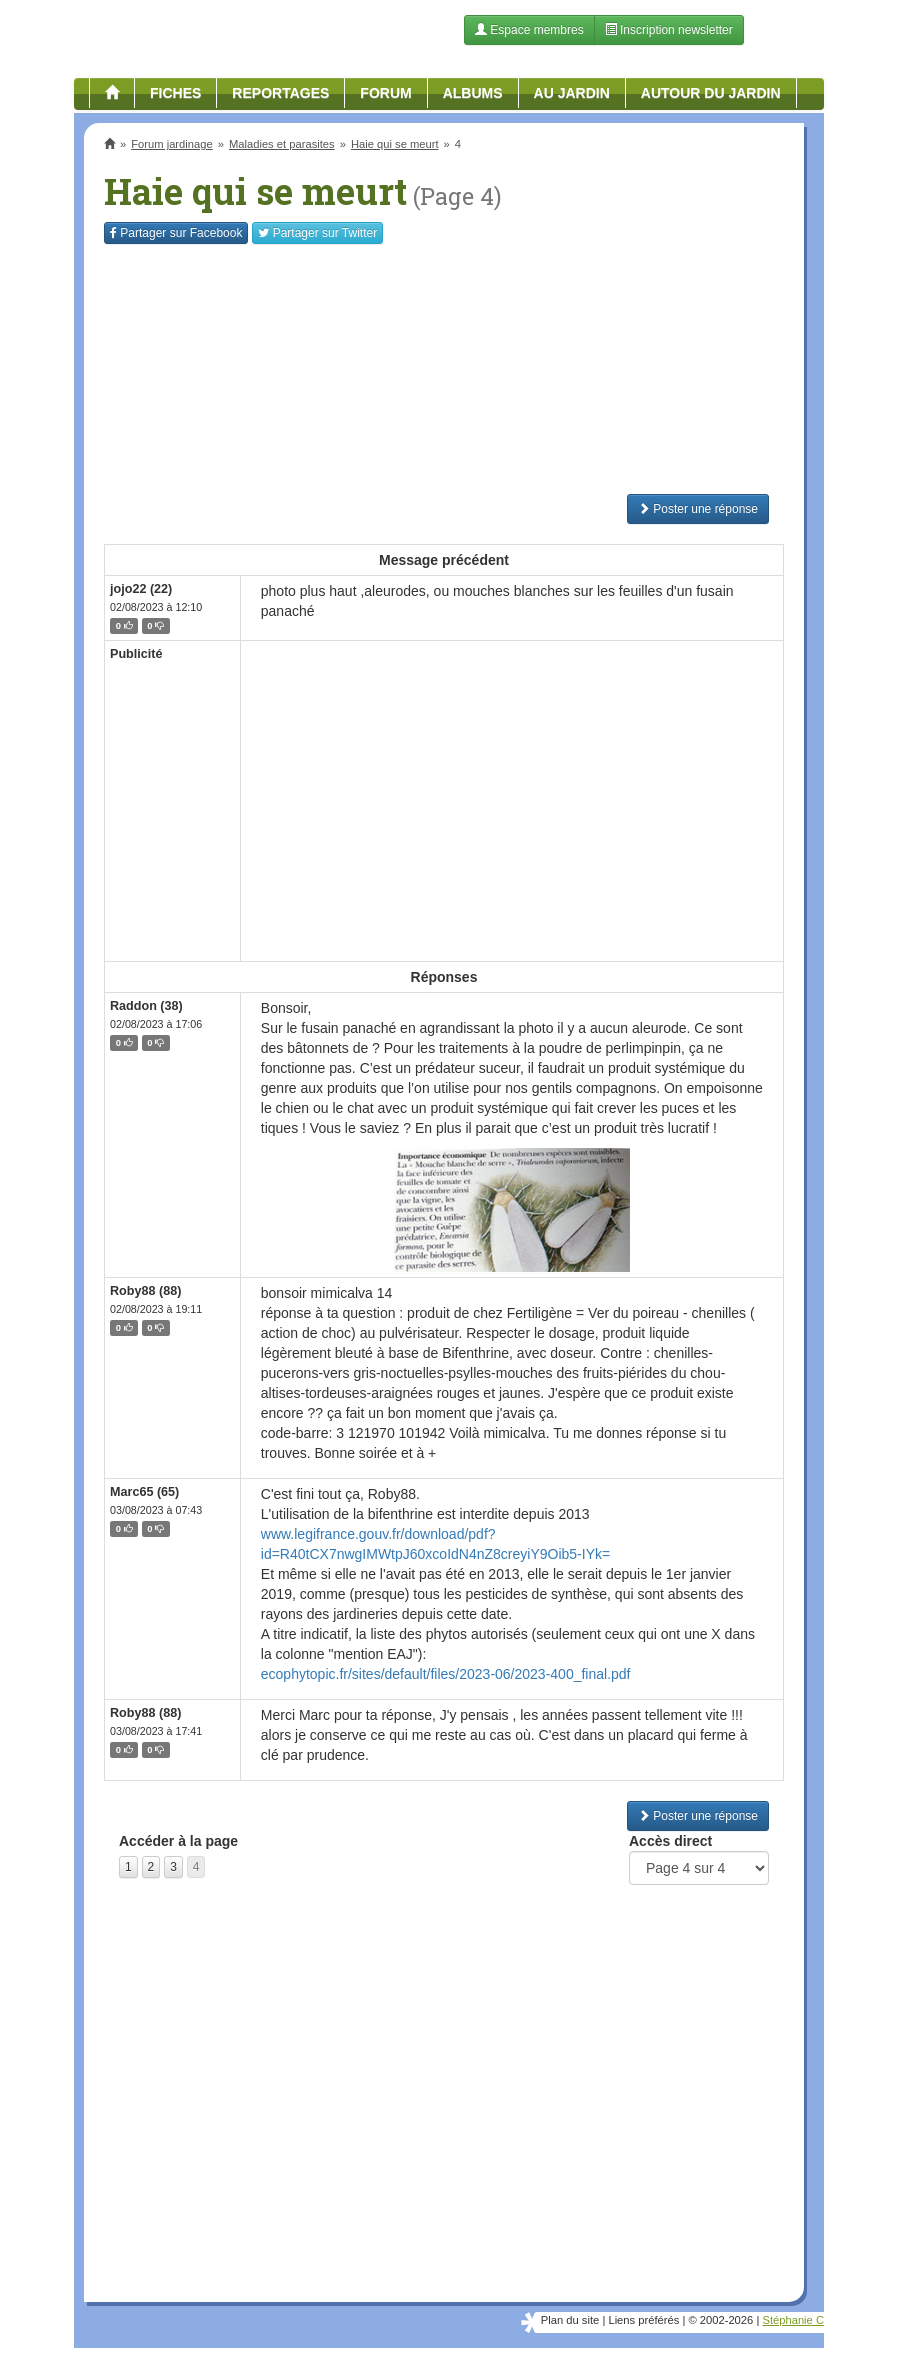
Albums (473, 93)
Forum (385, 93)
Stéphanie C (793, 2320)
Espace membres (529, 30)
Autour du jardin (711, 93)
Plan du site (570, 2320)
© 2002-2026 (720, 2320)
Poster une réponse (698, 509)
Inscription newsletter (669, 30)
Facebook (176, 233)
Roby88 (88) (145, 1291)
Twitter (317, 233)
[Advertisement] (444, 369)
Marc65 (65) (144, 1492)
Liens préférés (643, 2320)
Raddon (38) (146, 1006)
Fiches (175, 93)
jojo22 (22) (141, 589)
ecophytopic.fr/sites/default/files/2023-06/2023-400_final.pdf (446, 1674)
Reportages (280, 93)
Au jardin (572, 93)
